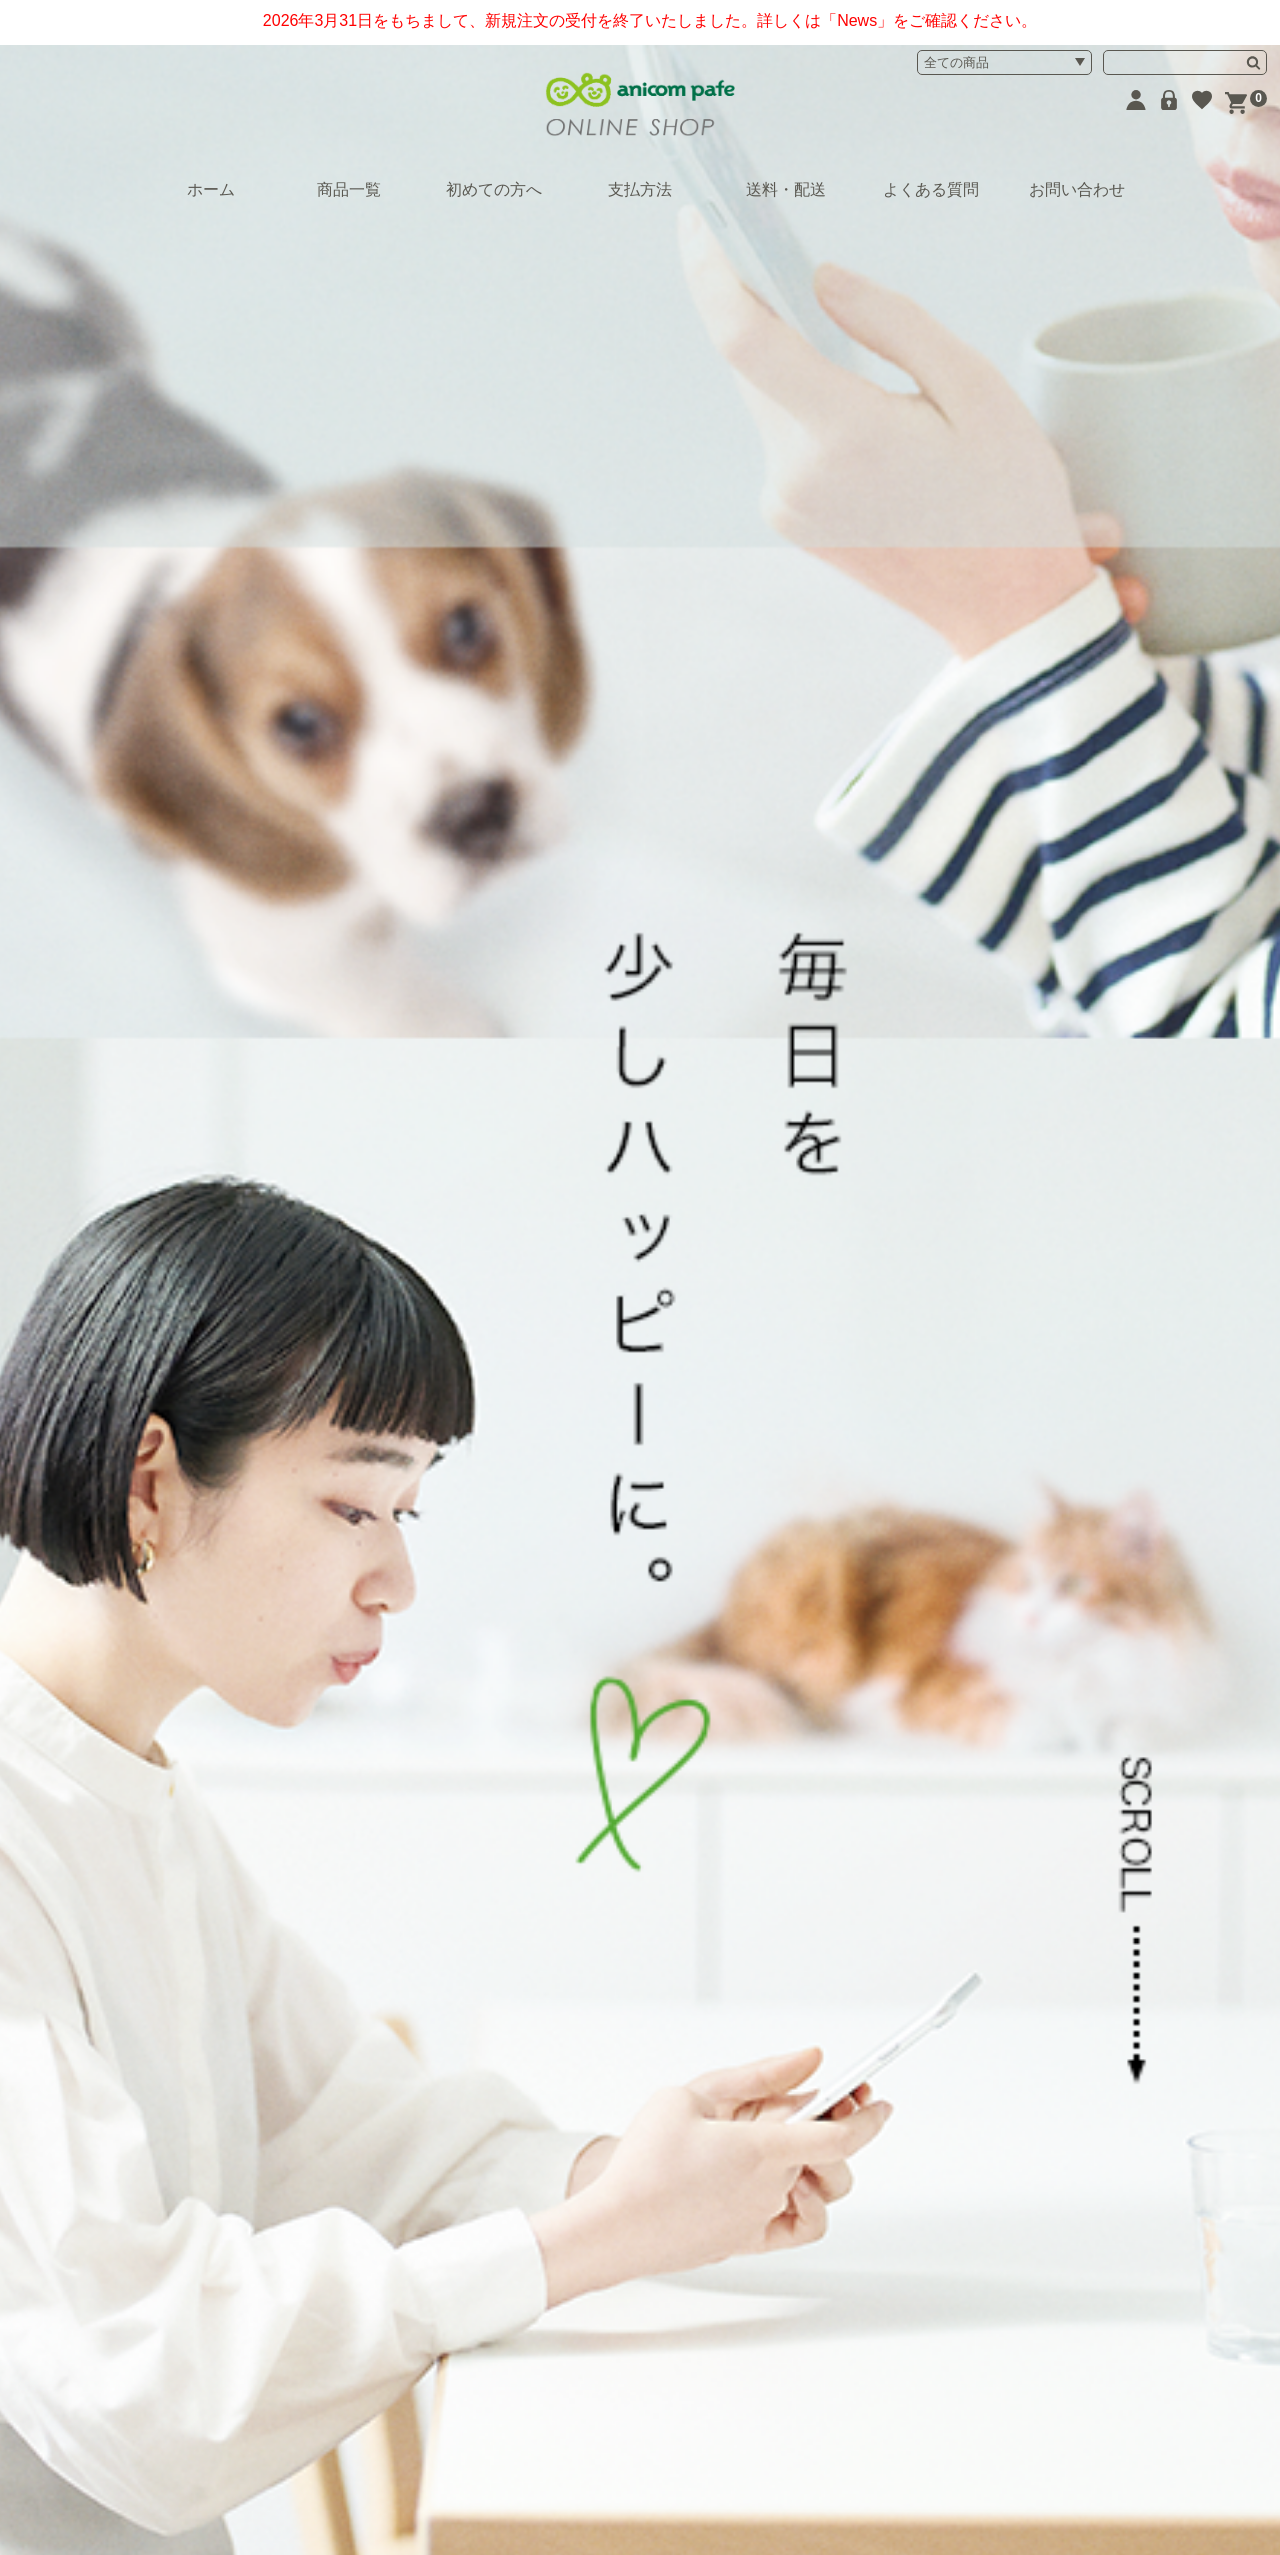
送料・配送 (786, 189)
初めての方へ (494, 189)
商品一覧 (349, 189)
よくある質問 (931, 189)
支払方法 (640, 189)
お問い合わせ (1077, 189)
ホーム (211, 189)
